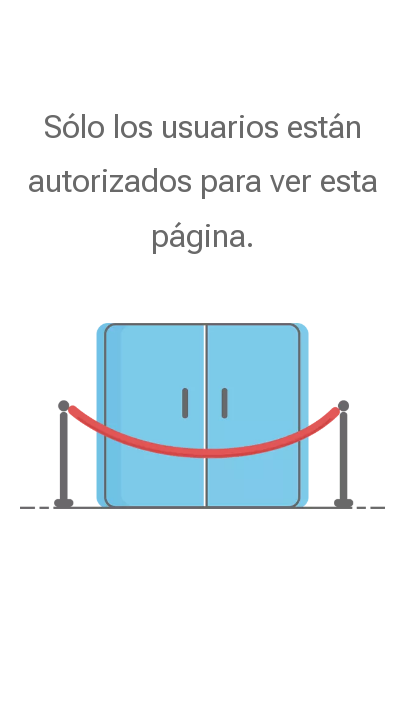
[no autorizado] (202, 416)
